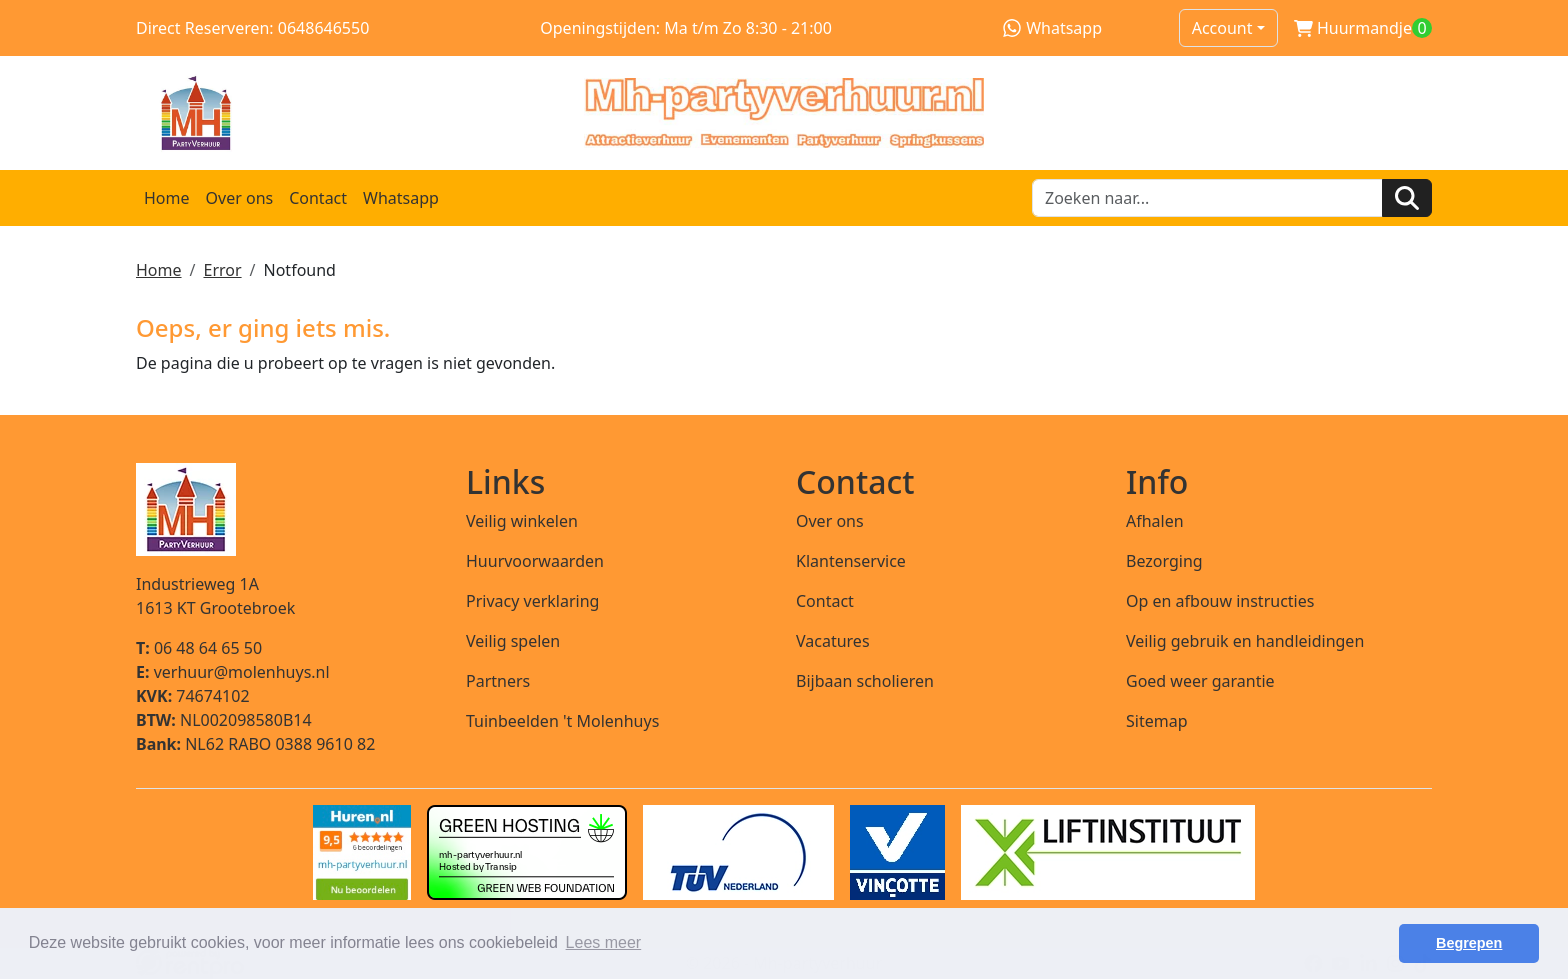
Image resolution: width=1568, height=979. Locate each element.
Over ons (240, 198)
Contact (318, 198)
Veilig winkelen (522, 521)
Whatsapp (1052, 28)
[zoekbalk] (1207, 198)
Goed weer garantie (1200, 681)
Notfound (300, 270)
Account (1222, 28)
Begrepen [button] (1469, 943)
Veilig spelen (513, 641)
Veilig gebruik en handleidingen (1245, 641)
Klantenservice (851, 561)
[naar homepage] (784, 113)
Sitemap (1157, 721)
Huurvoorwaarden (535, 561)
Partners (498, 681)
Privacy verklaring (532, 601)
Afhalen (1155, 521)
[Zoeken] (1407, 198)
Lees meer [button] (604, 942)
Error (222, 270)
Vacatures (833, 641)
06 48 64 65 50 (199, 648)
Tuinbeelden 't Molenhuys (562, 721)
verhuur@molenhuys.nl (233, 672)
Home (167, 198)
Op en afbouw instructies (1220, 601)
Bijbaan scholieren (865, 681)
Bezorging (1164, 561)
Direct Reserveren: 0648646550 (252, 28)
